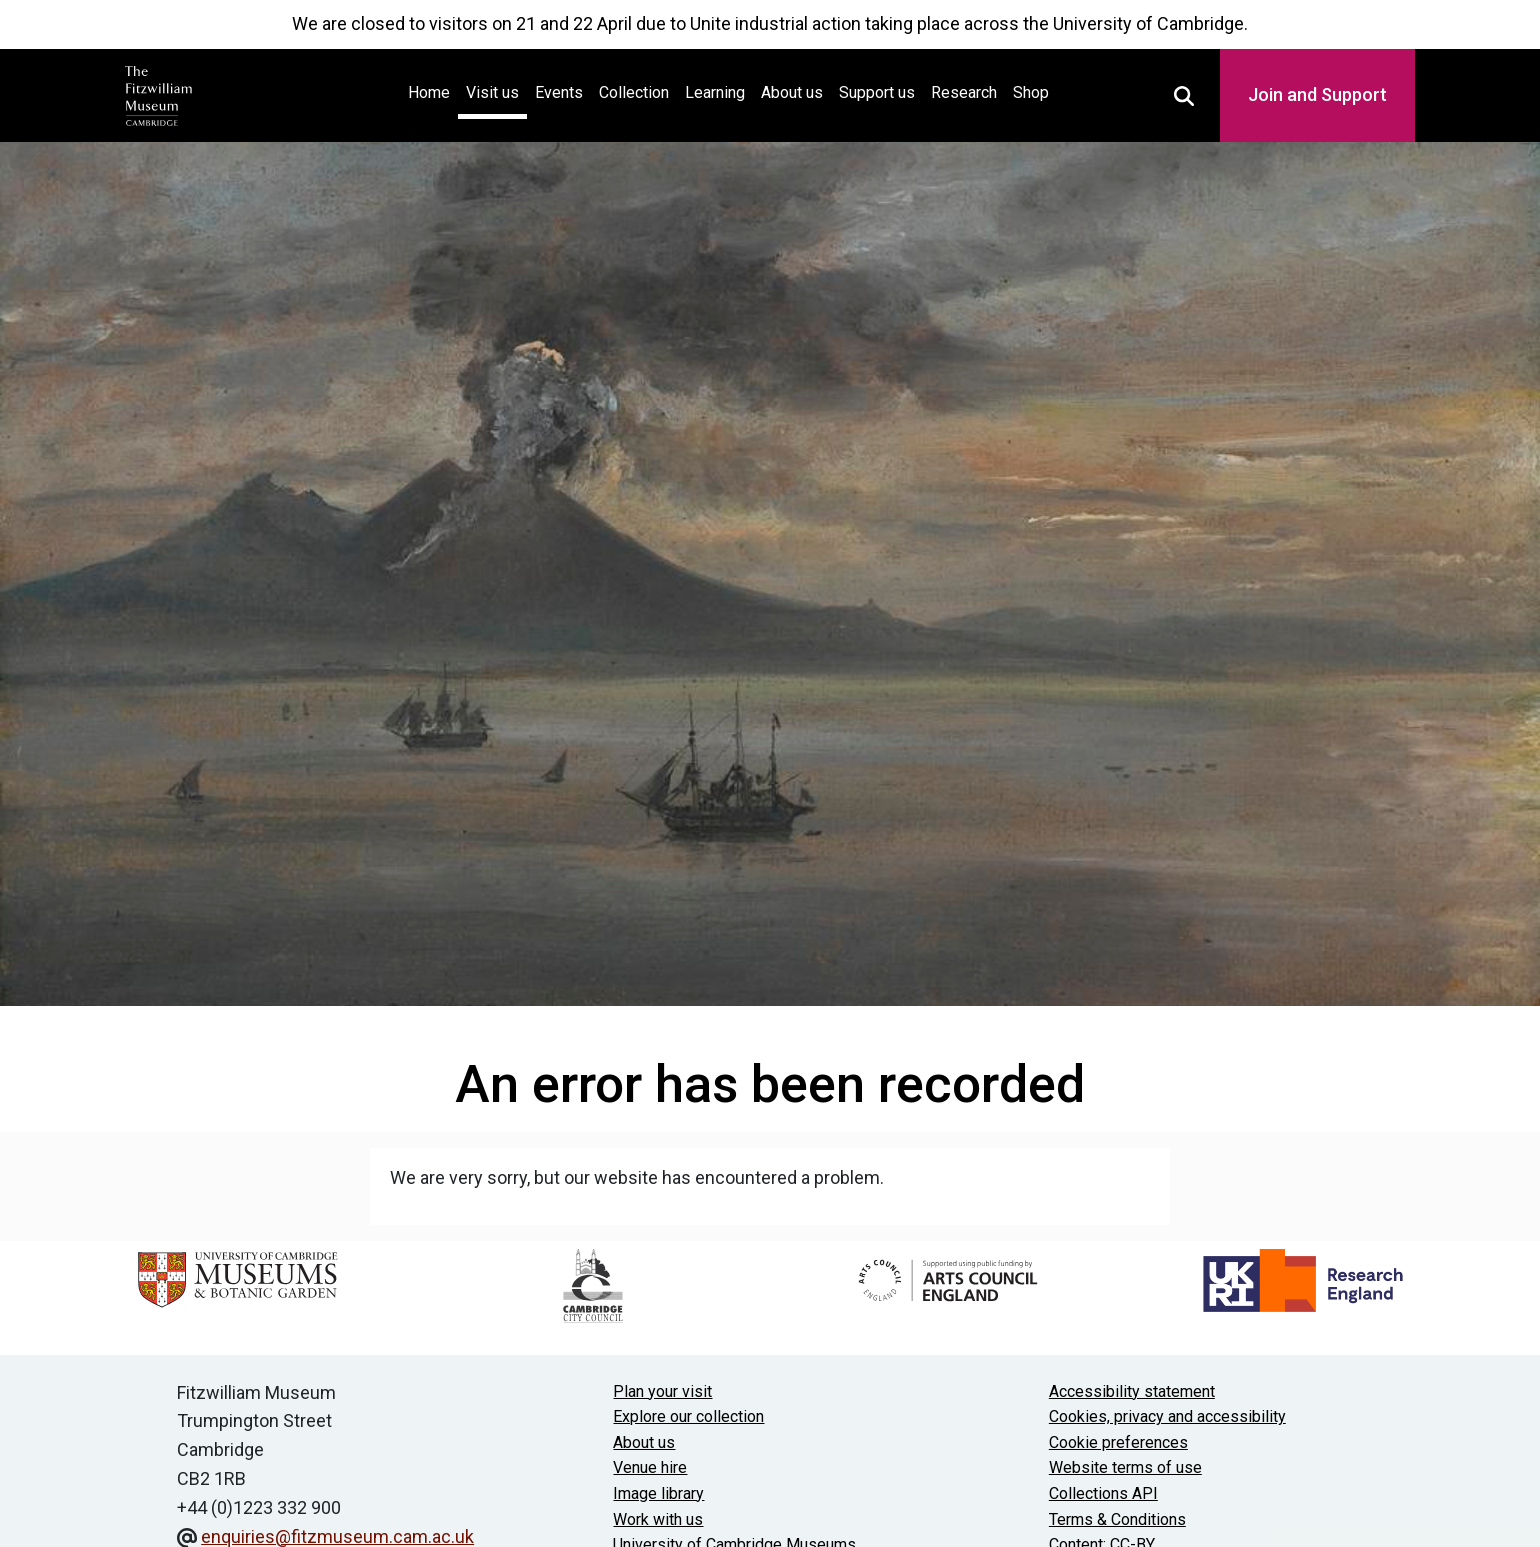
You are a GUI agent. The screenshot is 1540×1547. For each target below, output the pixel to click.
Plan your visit (662, 1391)
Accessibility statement (1132, 1391)
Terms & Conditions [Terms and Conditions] (1117, 1519)
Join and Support (1317, 94)
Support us (877, 92)
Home (433, 90)
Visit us (492, 92)
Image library (658, 1493)
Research (964, 92)
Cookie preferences (1118, 1442)
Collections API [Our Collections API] (1103, 1493)
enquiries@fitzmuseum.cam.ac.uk (337, 1536)
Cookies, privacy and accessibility (1167, 1416)
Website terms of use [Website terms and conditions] (1125, 1467)
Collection (634, 92)
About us (792, 92)
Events (559, 92)
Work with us (658, 1519)
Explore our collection (688, 1416)
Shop (1031, 92)
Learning (715, 92)
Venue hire (650, 1467)
